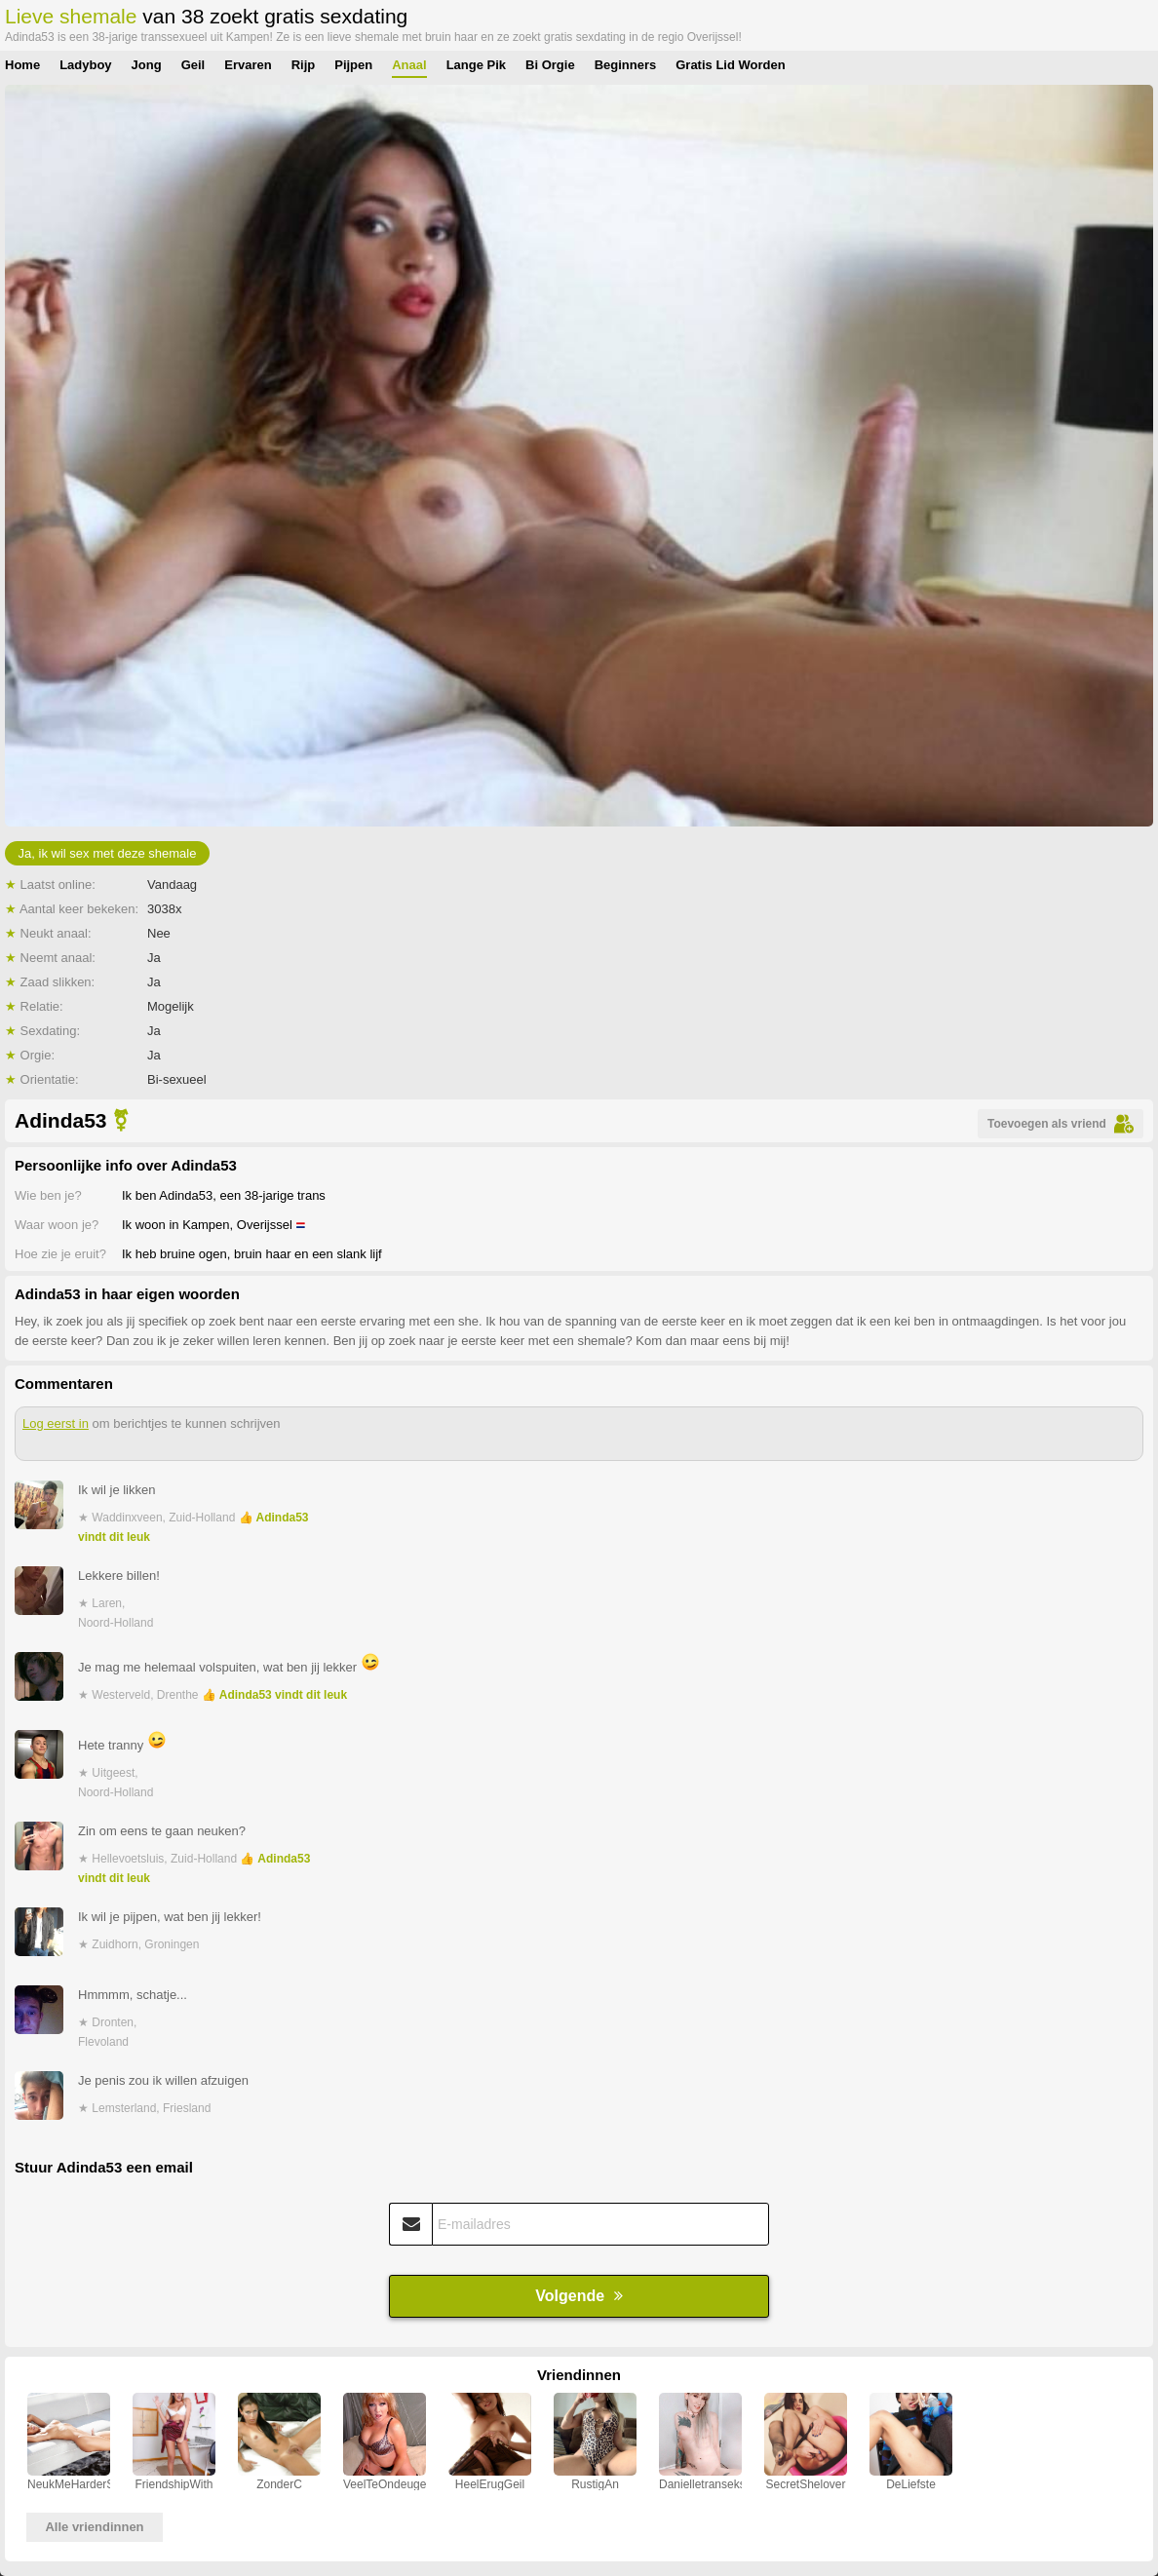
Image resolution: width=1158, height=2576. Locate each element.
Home (22, 65)
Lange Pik (476, 65)
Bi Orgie (550, 65)
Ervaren (247, 65)
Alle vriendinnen (94, 2526)
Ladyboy (85, 65)
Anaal (409, 65)
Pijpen (353, 65)
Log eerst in (55, 1423)
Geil (193, 65)
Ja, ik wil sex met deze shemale (108, 853)
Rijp (303, 65)
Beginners (626, 65)
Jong (147, 65)
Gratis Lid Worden (730, 65)
